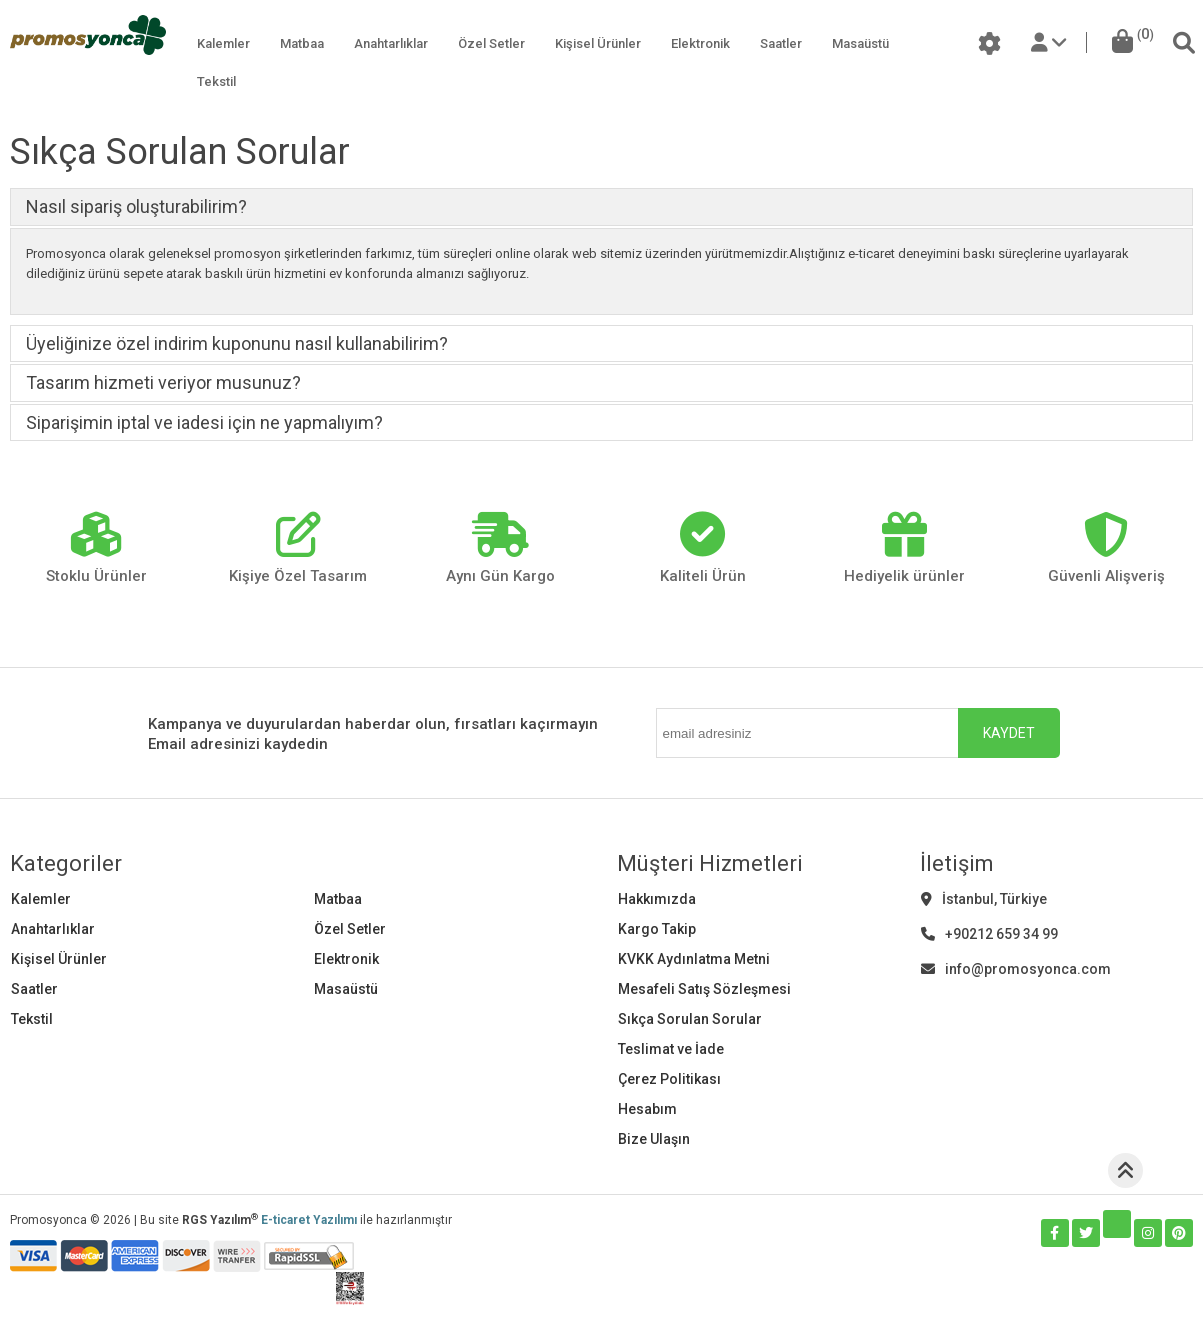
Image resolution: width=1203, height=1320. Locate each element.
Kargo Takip (657, 929)
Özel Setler (491, 43)
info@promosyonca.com (1016, 969)
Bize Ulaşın (654, 1139)
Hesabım (647, 1109)
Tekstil (216, 81)
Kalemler (223, 43)
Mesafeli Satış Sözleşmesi (704, 989)
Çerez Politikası (669, 1079)
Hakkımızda (657, 899)
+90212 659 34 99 (989, 934)
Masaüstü (860, 43)
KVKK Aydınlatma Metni (694, 959)
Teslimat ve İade (671, 1049)
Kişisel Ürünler (598, 43)
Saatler (781, 43)
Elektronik (700, 43)
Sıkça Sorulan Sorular (690, 1019)
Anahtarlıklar (391, 43)
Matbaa (302, 43)
